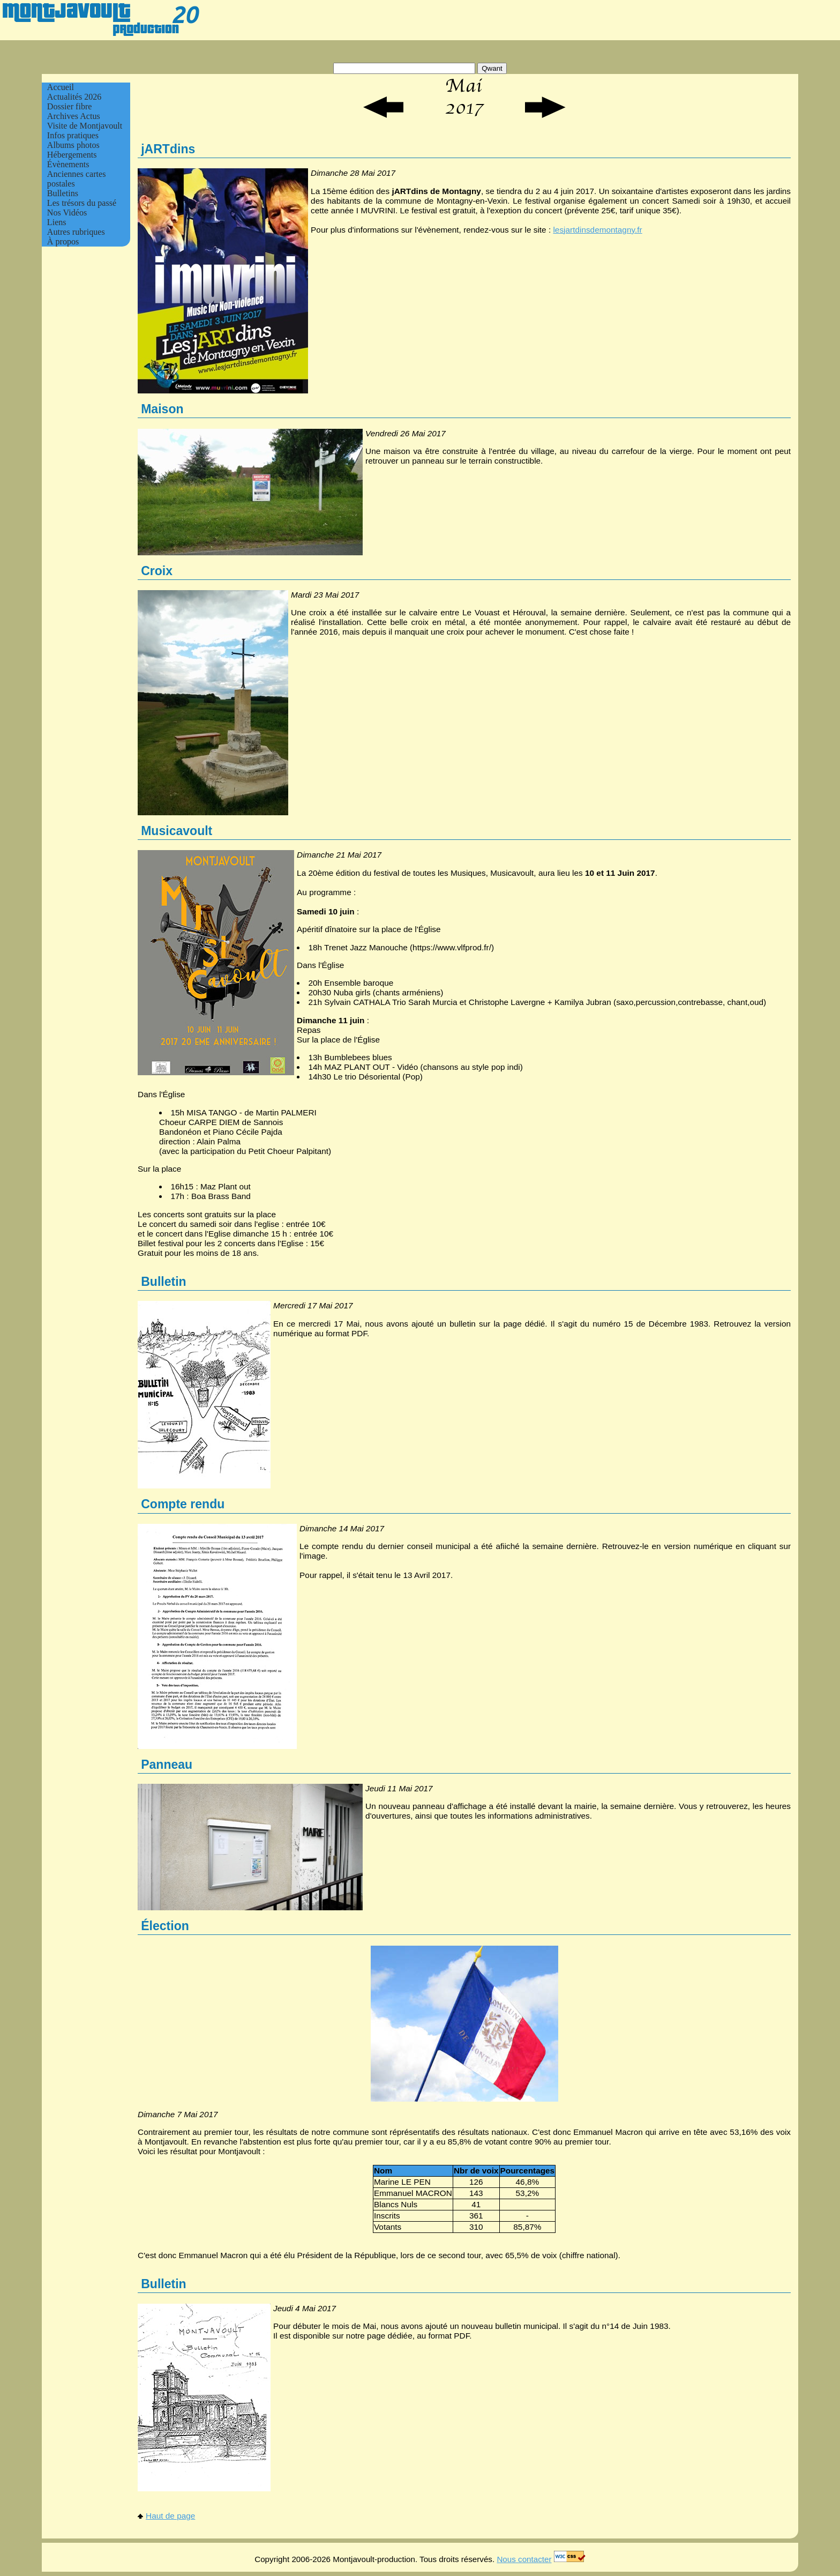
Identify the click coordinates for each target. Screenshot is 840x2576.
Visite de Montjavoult (84, 125)
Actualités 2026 (74, 96)
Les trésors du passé (81, 202)
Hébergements (72, 154)
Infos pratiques (73, 135)
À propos (63, 241)
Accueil (60, 87)
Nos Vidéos (67, 212)
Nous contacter (524, 2559)
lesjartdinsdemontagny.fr (597, 229)
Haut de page (166, 2515)
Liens (56, 222)
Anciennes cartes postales (76, 178)
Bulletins (62, 193)
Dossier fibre (69, 106)
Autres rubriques (76, 231)
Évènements (68, 164)
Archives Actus (73, 116)
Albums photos (73, 145)
